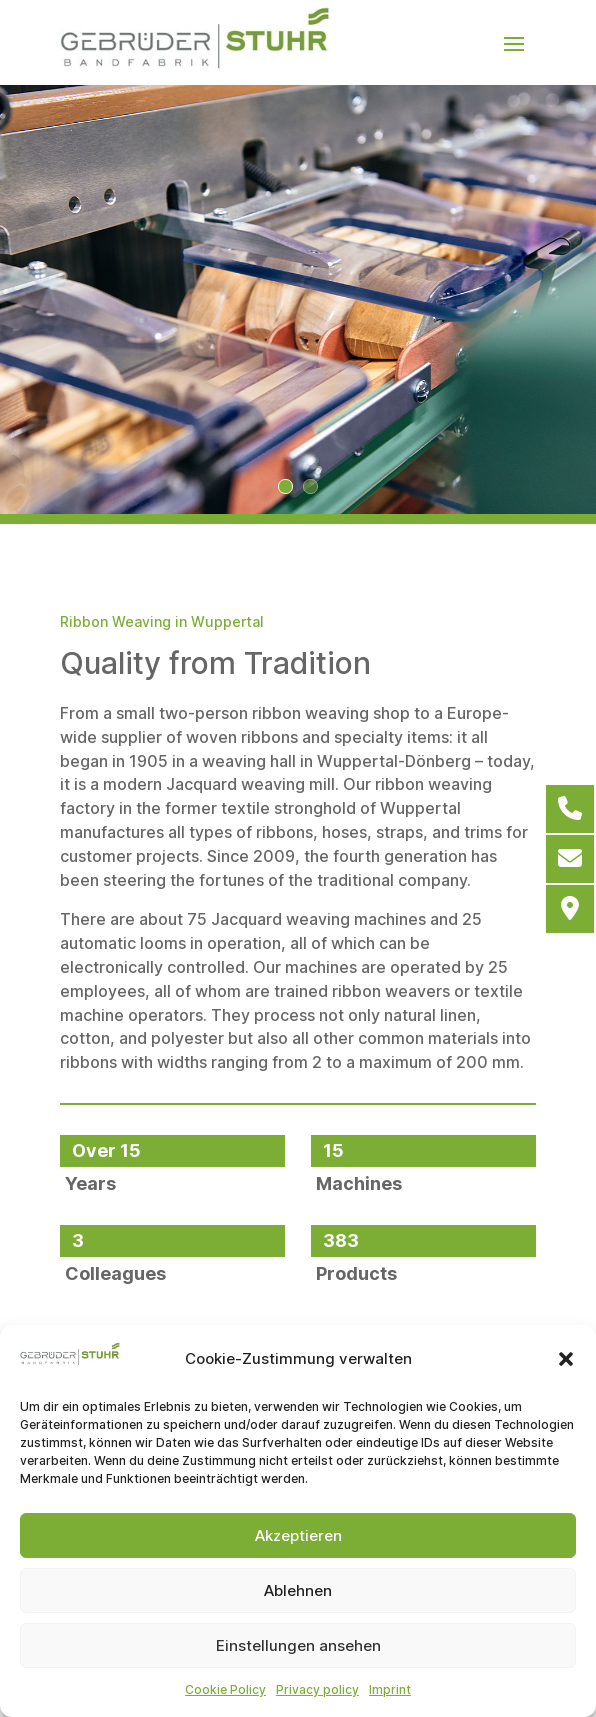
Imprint (390, 1689)
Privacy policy (317, 1689)
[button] (566, 1359)
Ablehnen (298, 1590)
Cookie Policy (225, 1689)
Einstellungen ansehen (298, 1645)
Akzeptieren (298, 1535)
